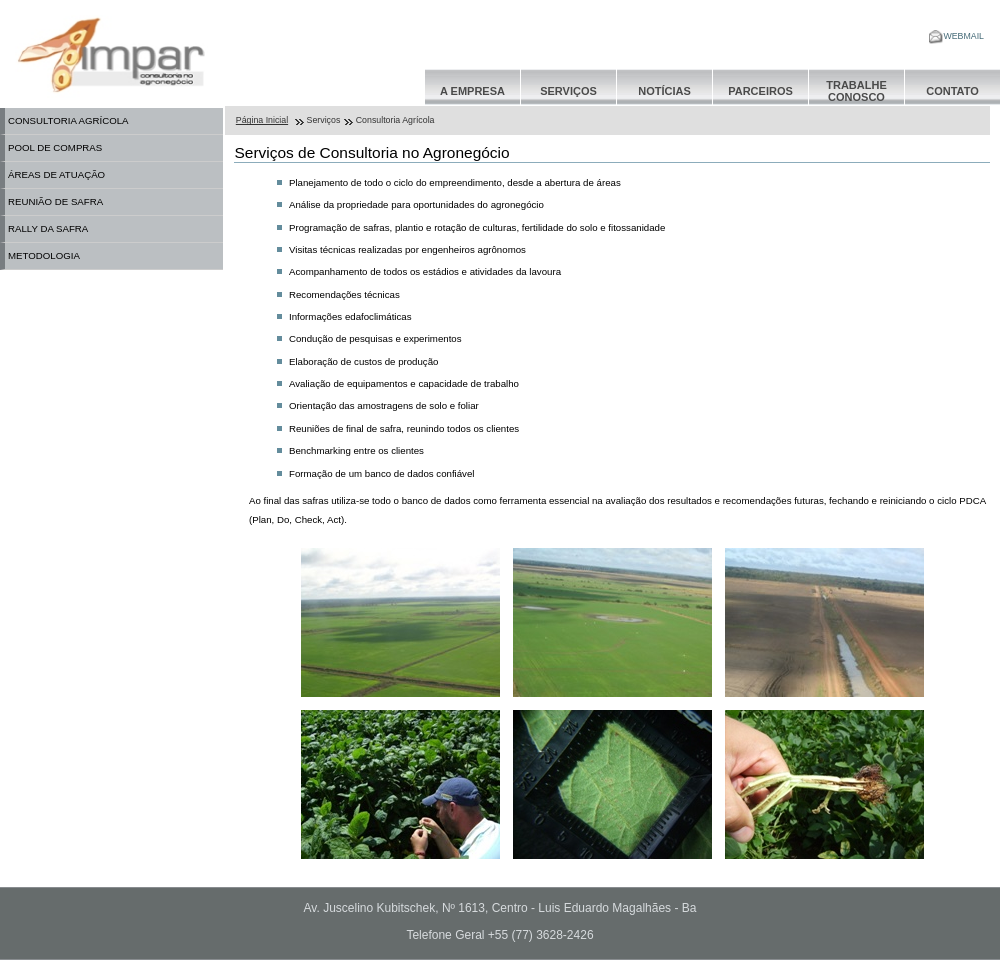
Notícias (664, 91)
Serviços (568, 91)
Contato (952, 91)
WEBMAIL (956, 36)
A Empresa (472, 91)
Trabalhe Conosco (856, 91)
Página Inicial (262, 120)
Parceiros (760, 91)
